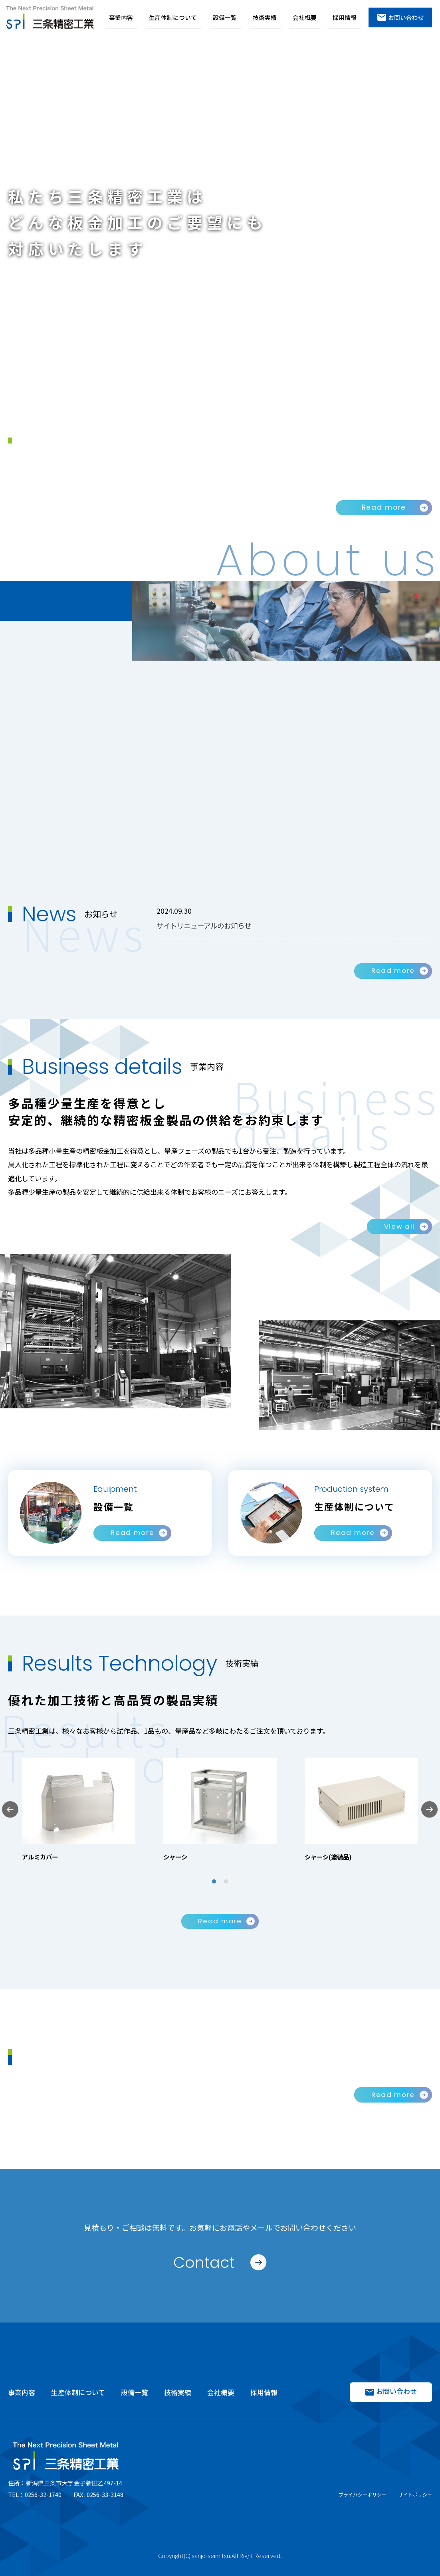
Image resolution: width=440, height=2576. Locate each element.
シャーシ (176, 1856)
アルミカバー (41, 1856)
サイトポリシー (415, 2494)
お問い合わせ (400, 17)
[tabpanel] (78, 1810)
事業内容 (121, 17)
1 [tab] (214, 1881)
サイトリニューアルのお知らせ (207, 925)
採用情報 (345, 17)
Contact (203, 2262)
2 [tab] (226, 1881)
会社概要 (305, 17)
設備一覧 (225, 17)
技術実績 (265, 17)
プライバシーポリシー (362, 2494)
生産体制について (173, 17)
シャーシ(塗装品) (330, 1856)
